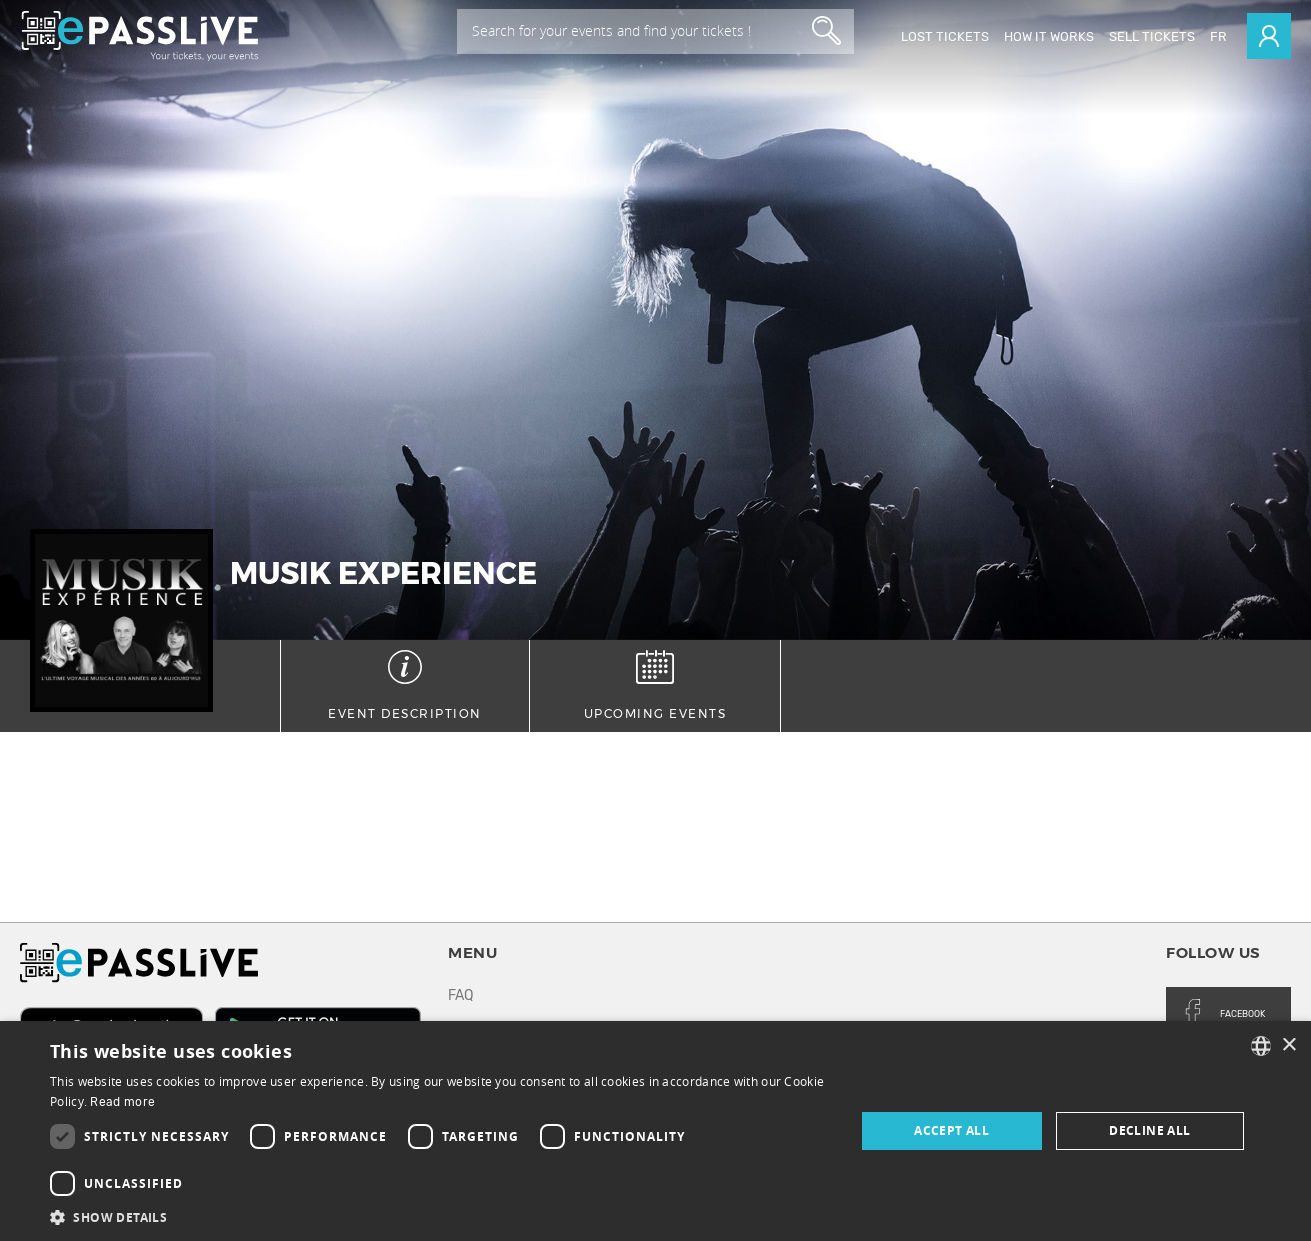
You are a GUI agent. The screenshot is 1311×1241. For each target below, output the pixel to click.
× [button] (1288, 1045)
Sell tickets (1152, 36)
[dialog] (655, 1131)
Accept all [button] (951, 1130)
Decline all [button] (1149, 1130)
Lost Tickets (945, 36)
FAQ (460, 995)
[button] (440, 1216)
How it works (1049, 36)
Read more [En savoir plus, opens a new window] (122, 1102)
